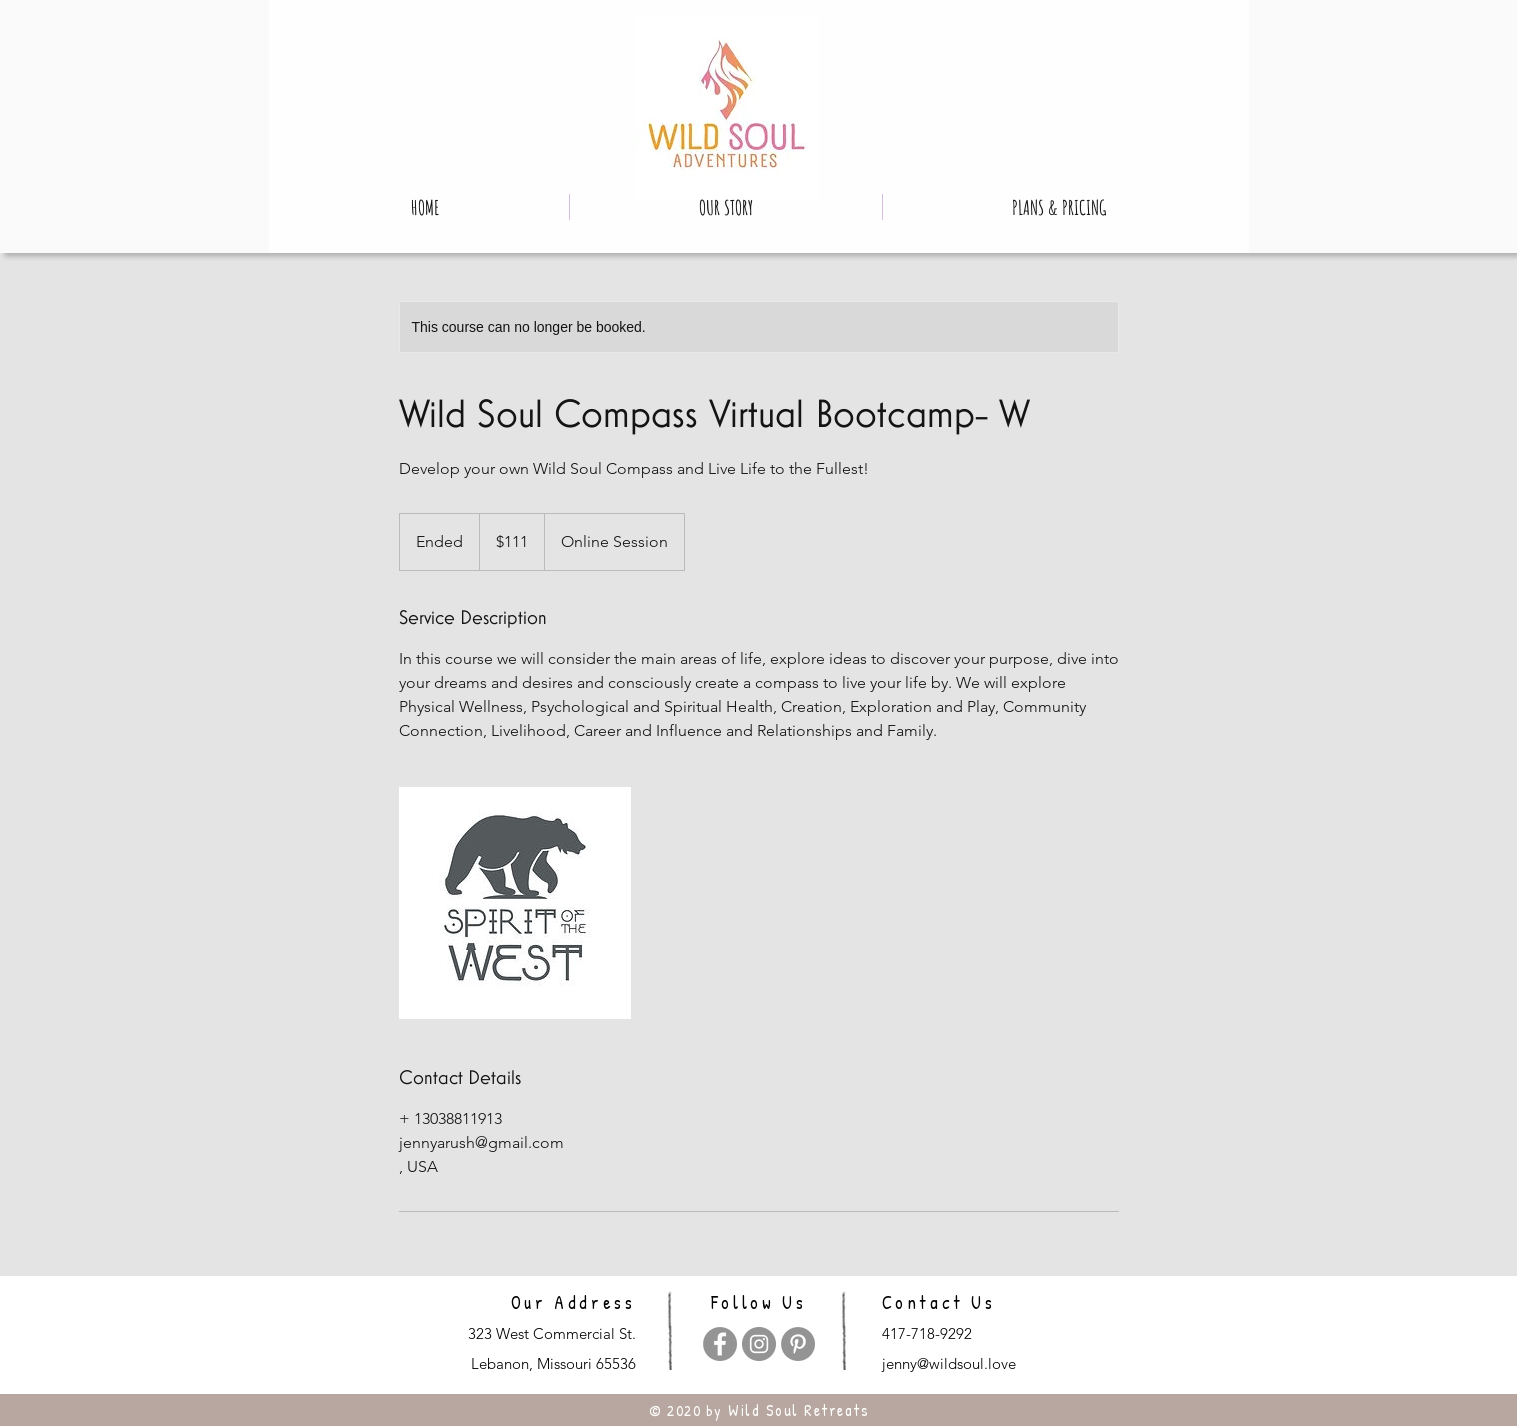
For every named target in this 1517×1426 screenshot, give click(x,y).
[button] (726, 207)
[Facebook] (720, 1344)
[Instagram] (759, 1344)
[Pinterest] (798, 1344)
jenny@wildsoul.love (949, 1363)
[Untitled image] (515, 903)
